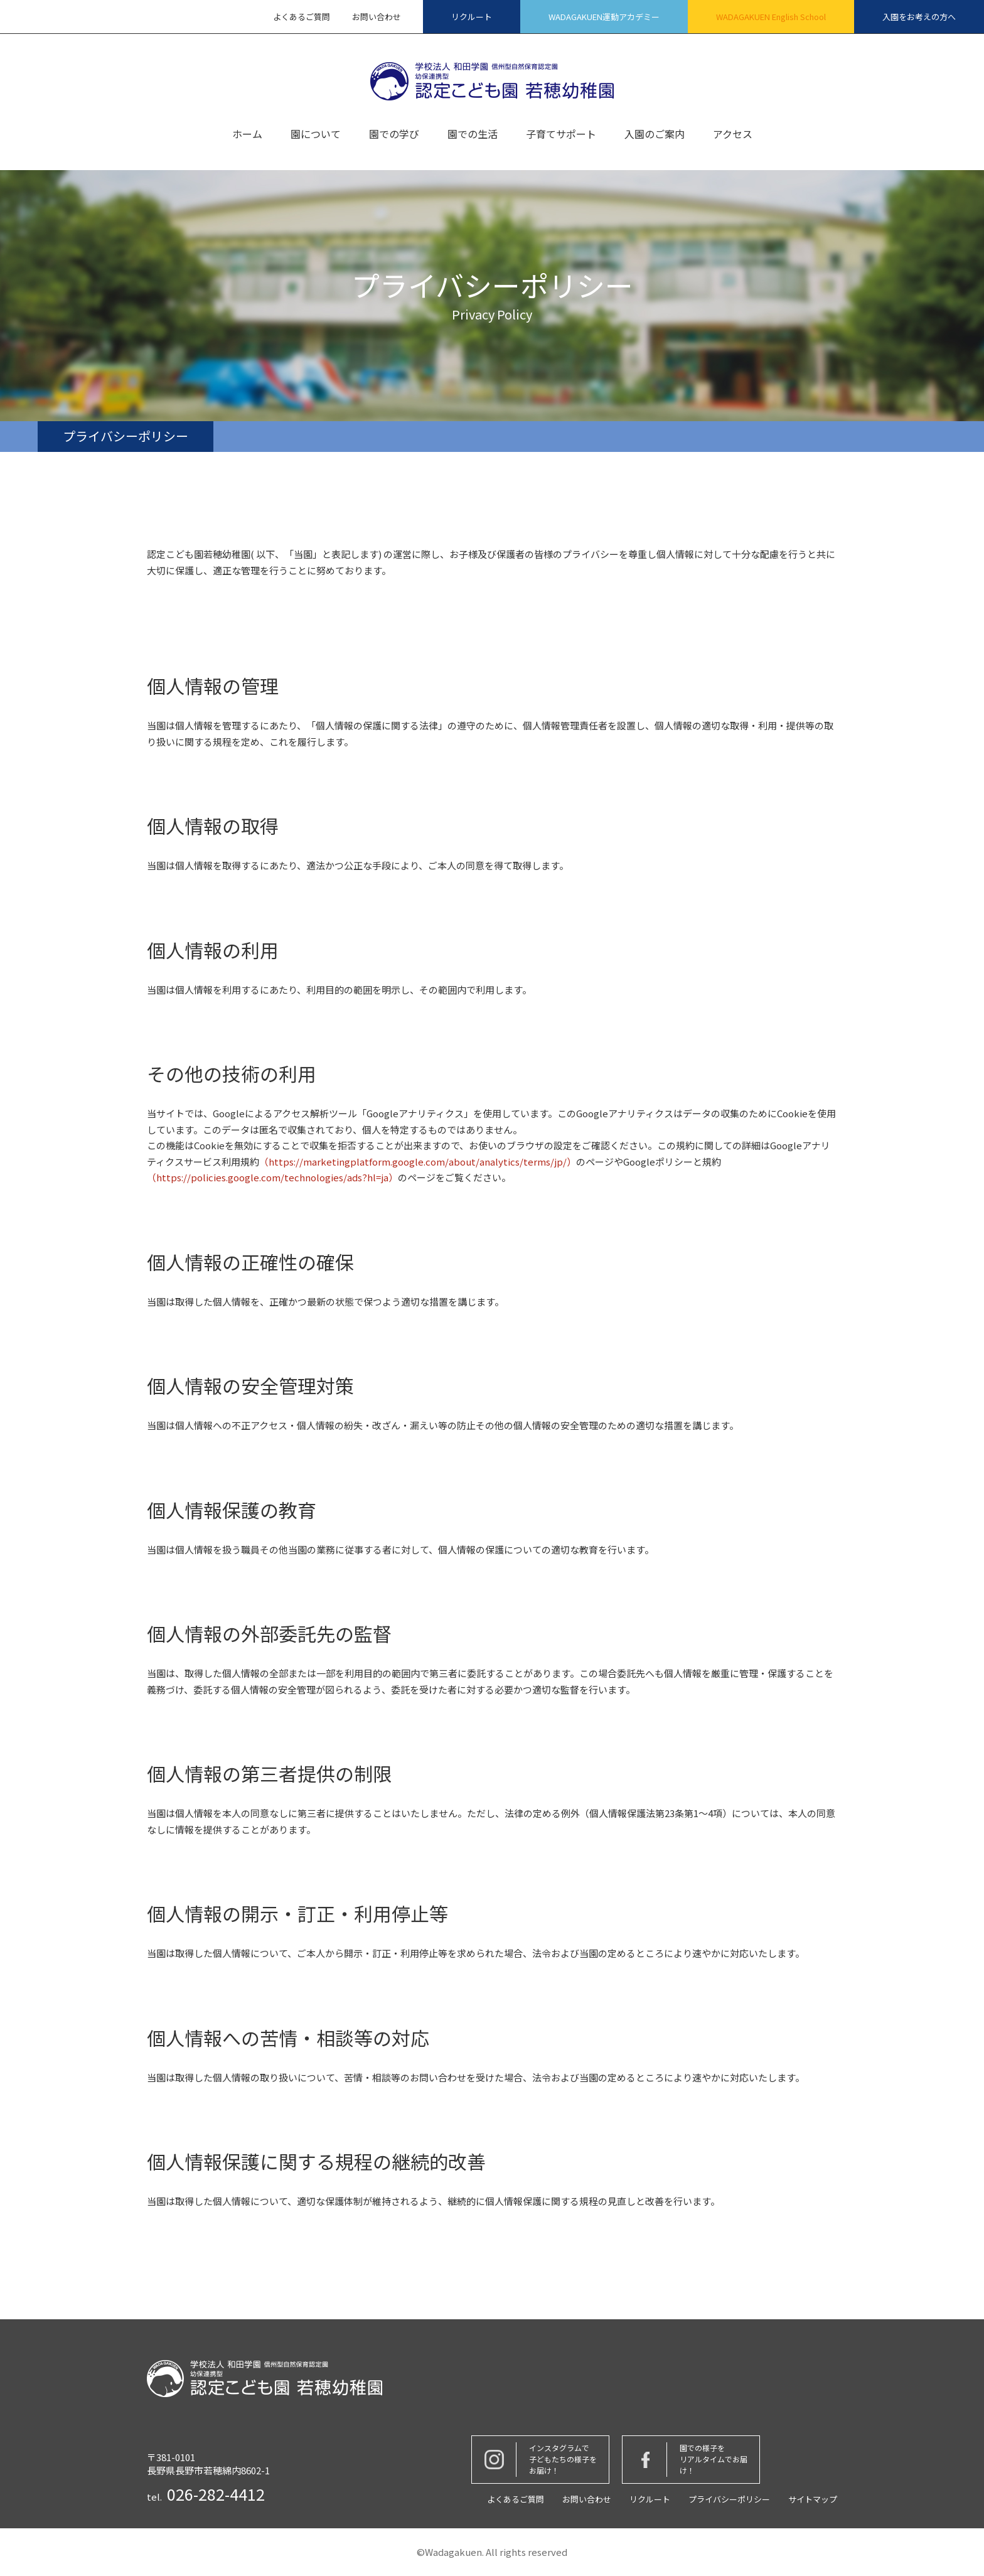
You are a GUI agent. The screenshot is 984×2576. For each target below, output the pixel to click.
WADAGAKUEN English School (771, 17)
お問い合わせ (376, 17)
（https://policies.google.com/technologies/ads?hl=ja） (272, 1177)
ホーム (247, 135)
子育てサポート (561, 135)
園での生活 (472, 135)
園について (316, 135)
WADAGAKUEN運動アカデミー (604, 17)
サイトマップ (812, 2499)
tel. (206, 2494)
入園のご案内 (654, 135)
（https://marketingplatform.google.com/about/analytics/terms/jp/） (417, 1161)
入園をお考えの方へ (919, 17)
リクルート (471, 17)
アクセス (732, 135)
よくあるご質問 (301, 17)
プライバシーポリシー (729, 2499)
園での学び (394, 135)
